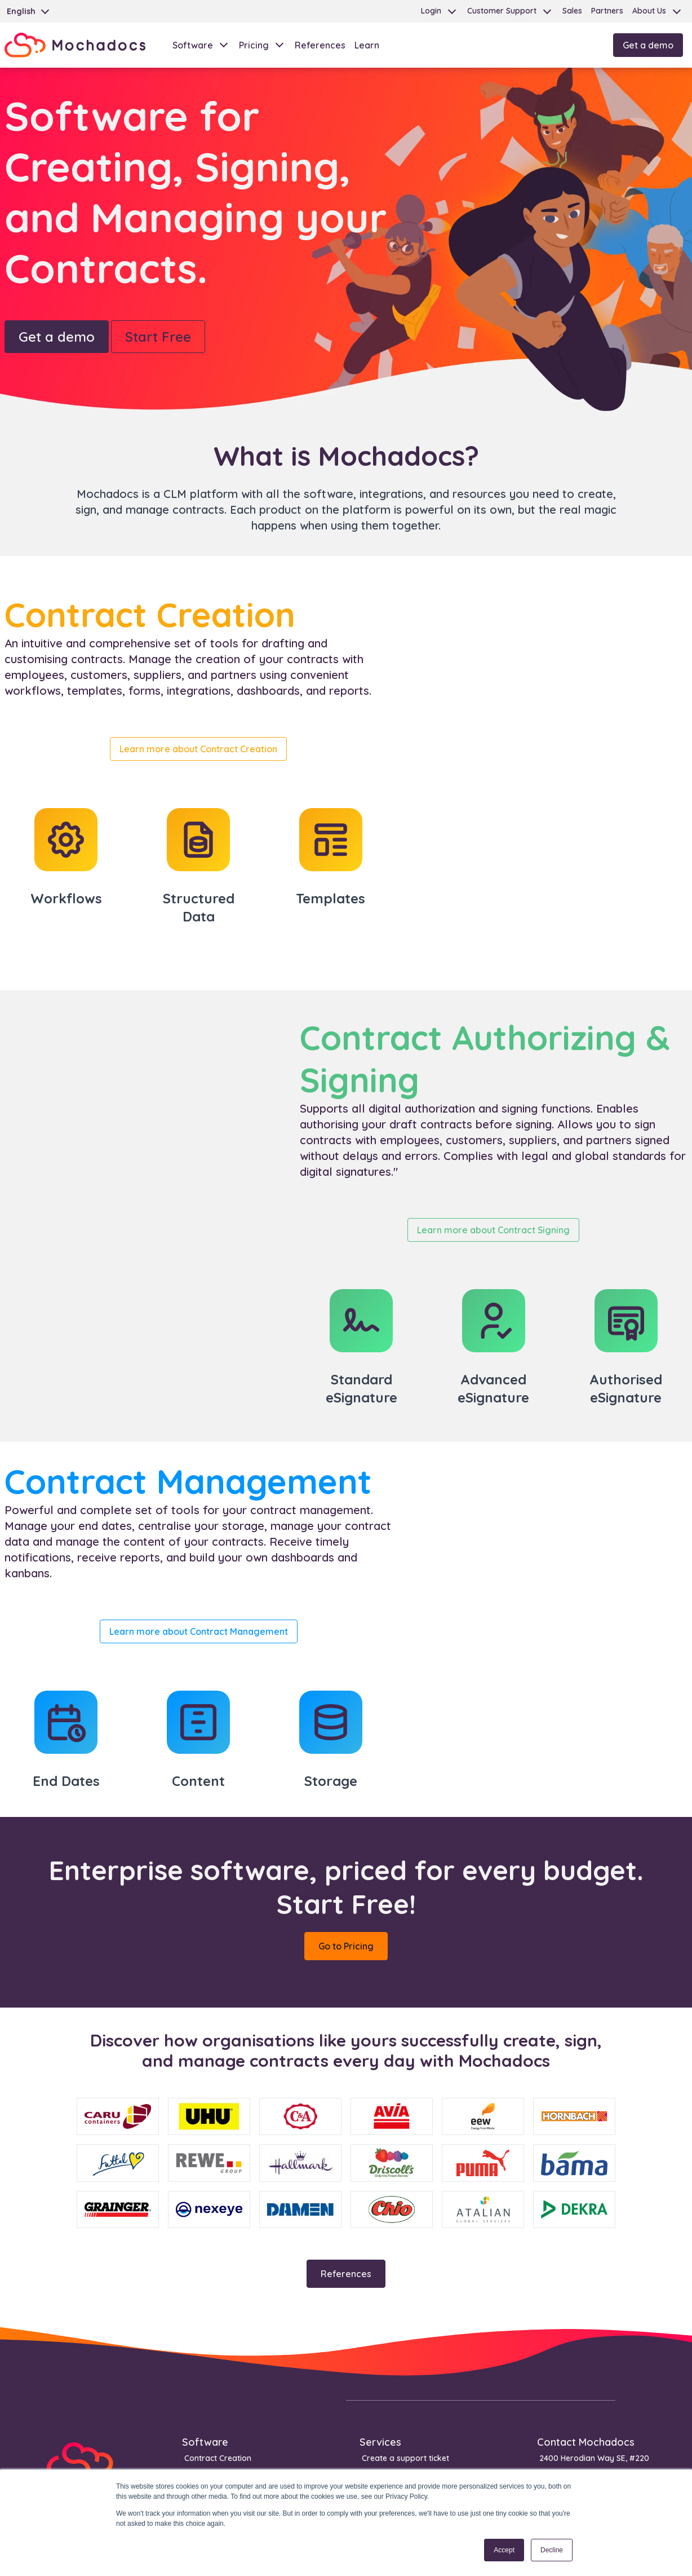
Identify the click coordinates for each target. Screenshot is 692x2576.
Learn (366, 45)
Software (192, 45)
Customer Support (501, 11)
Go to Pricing (346, 1946)
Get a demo (648, 45)
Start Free (158, 336)
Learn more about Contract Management (198, 1631)
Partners (607, 11)
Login (431, 11)
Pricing (254, 45)
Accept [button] (504, 2550)
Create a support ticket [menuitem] (405, 2458)
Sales (572, 11)
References (320, 45)
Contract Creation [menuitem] (217, 2458)
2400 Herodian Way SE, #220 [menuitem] (594, 2458)
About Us (649, 11)
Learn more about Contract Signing (493, 1230)
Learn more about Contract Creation (198, 749)
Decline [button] (551, 2550)
